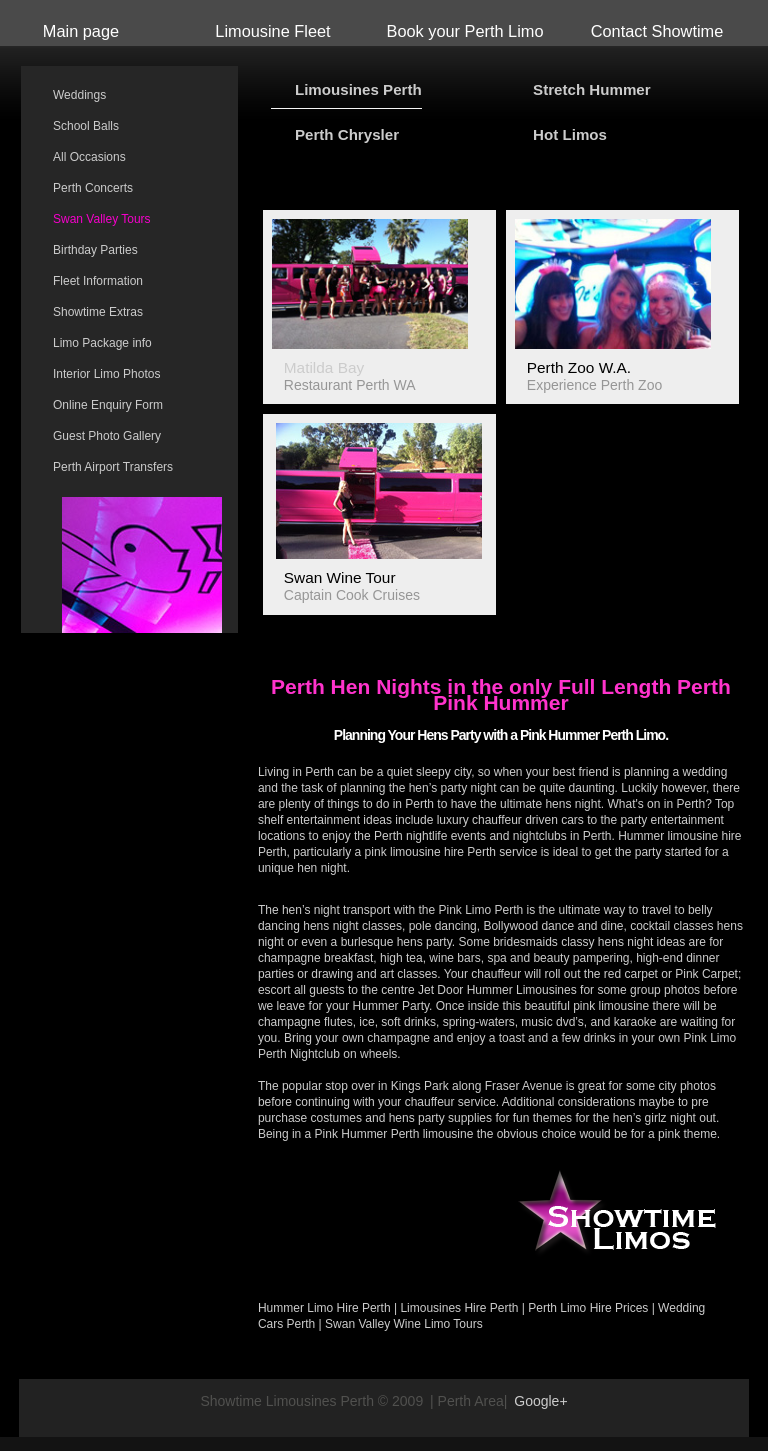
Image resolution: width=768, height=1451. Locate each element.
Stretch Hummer (592, 89)
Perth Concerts (93, 188)
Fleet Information (98, 281)
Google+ (540, 1401)
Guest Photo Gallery (107, 436)
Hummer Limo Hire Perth (324, 1308)
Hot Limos (570, 134)
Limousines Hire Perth (459, 1308)
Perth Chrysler (347, 134)
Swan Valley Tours (102, 219)
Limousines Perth (358, 89)
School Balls (86, 126)
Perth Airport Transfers (113, 467)
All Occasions (89, 157)
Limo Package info (102, 343)
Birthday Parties (95, 250)
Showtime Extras (98, 312)
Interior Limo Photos (106, 374)
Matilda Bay (324, 367)
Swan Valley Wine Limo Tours (404, 1324)
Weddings (79, 95)
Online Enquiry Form (108, 405)
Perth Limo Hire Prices (588, 1308)
